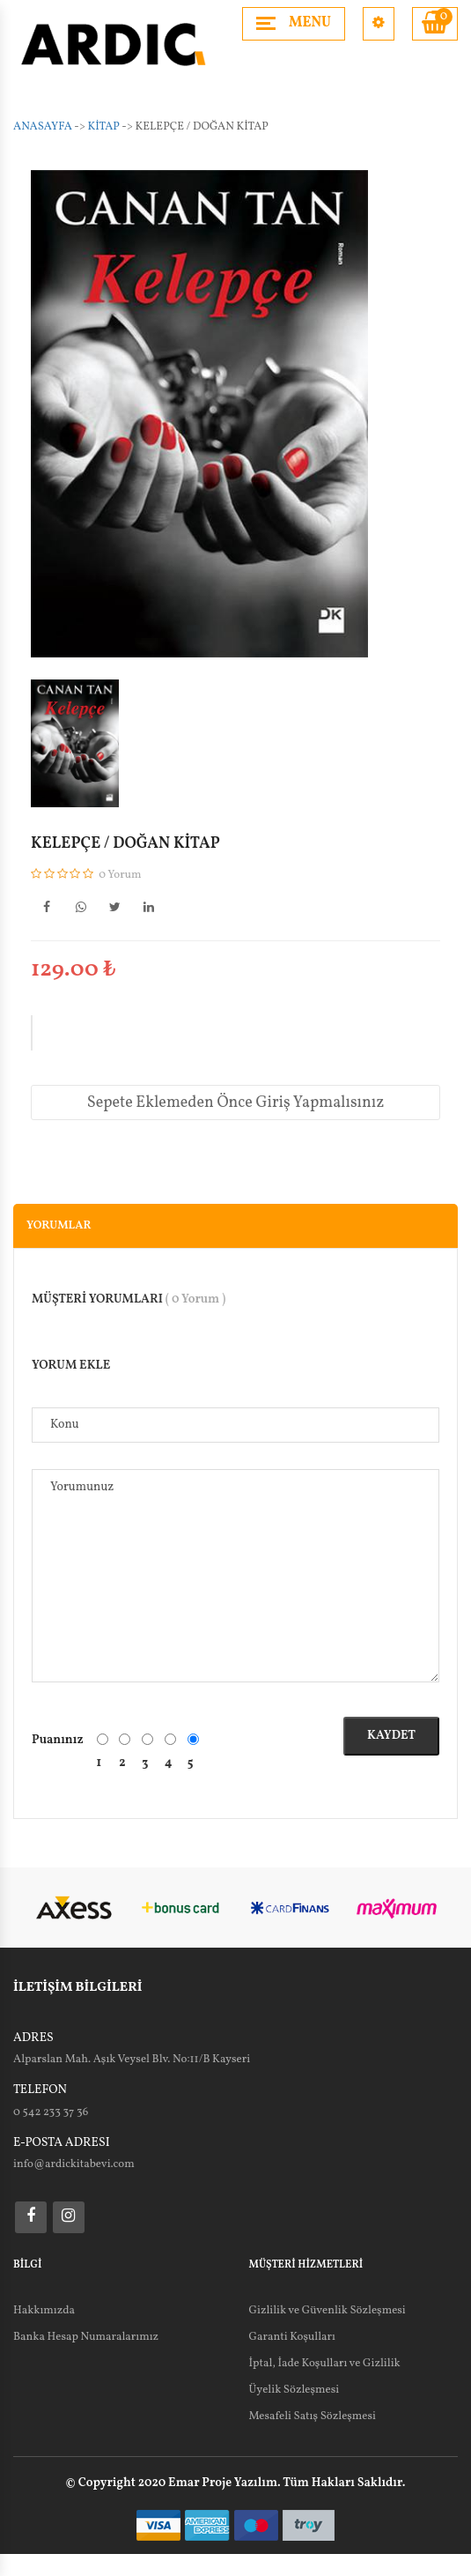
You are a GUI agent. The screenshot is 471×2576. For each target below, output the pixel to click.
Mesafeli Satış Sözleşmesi (313, 2416)
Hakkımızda (44, 2311)
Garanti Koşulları (292, 2337)
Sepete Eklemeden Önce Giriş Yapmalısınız (235, 1103)
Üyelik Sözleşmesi (294, 2390)
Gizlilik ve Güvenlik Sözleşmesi (327, 2311)
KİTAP (103, 127)
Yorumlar (58, 1226)
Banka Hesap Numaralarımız (85, 2337)
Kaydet (391, 1735)
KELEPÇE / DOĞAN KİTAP (125, 844)
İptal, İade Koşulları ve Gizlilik (325, 2364)
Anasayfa (42, 127)
